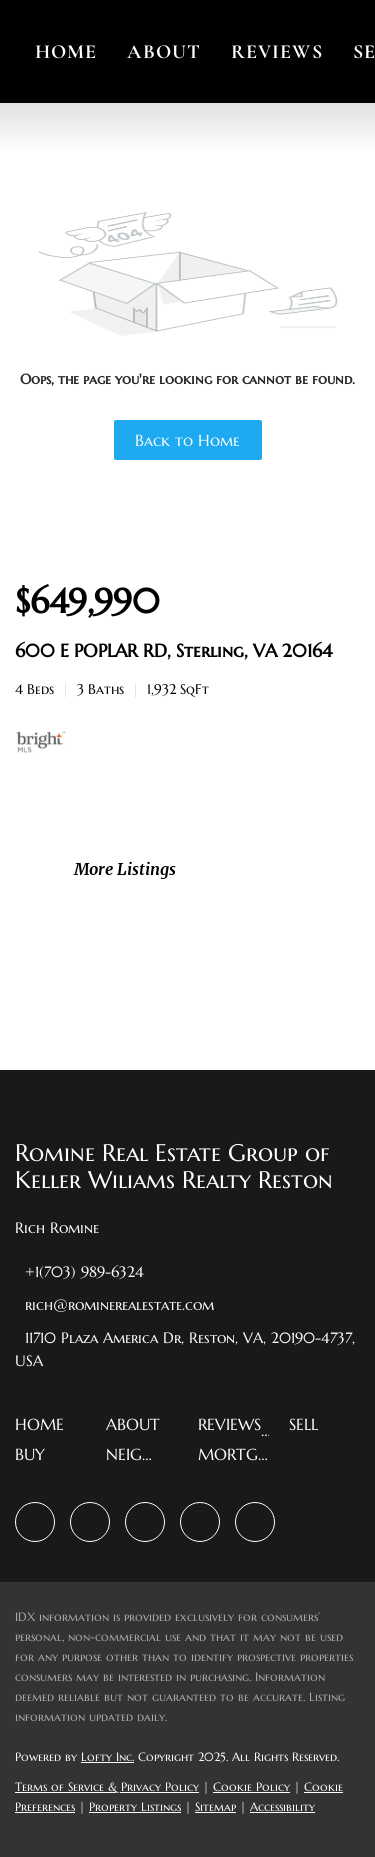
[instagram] (145, 1522)
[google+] (255, 1522)
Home (66, 52)
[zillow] (90, 1522)
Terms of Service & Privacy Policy (107, 1786)
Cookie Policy (251, 1786)
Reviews (277, 52)
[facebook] (35, 1522)
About (164, 52)
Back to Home (187, 440)
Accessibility (282, 1806)
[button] (44, 1430)
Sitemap (215, 1806)
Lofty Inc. (107, 1756)
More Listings (125, 869)
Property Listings (135, 1806)
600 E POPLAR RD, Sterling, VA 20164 (173, 650)
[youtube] (200, 1522)
